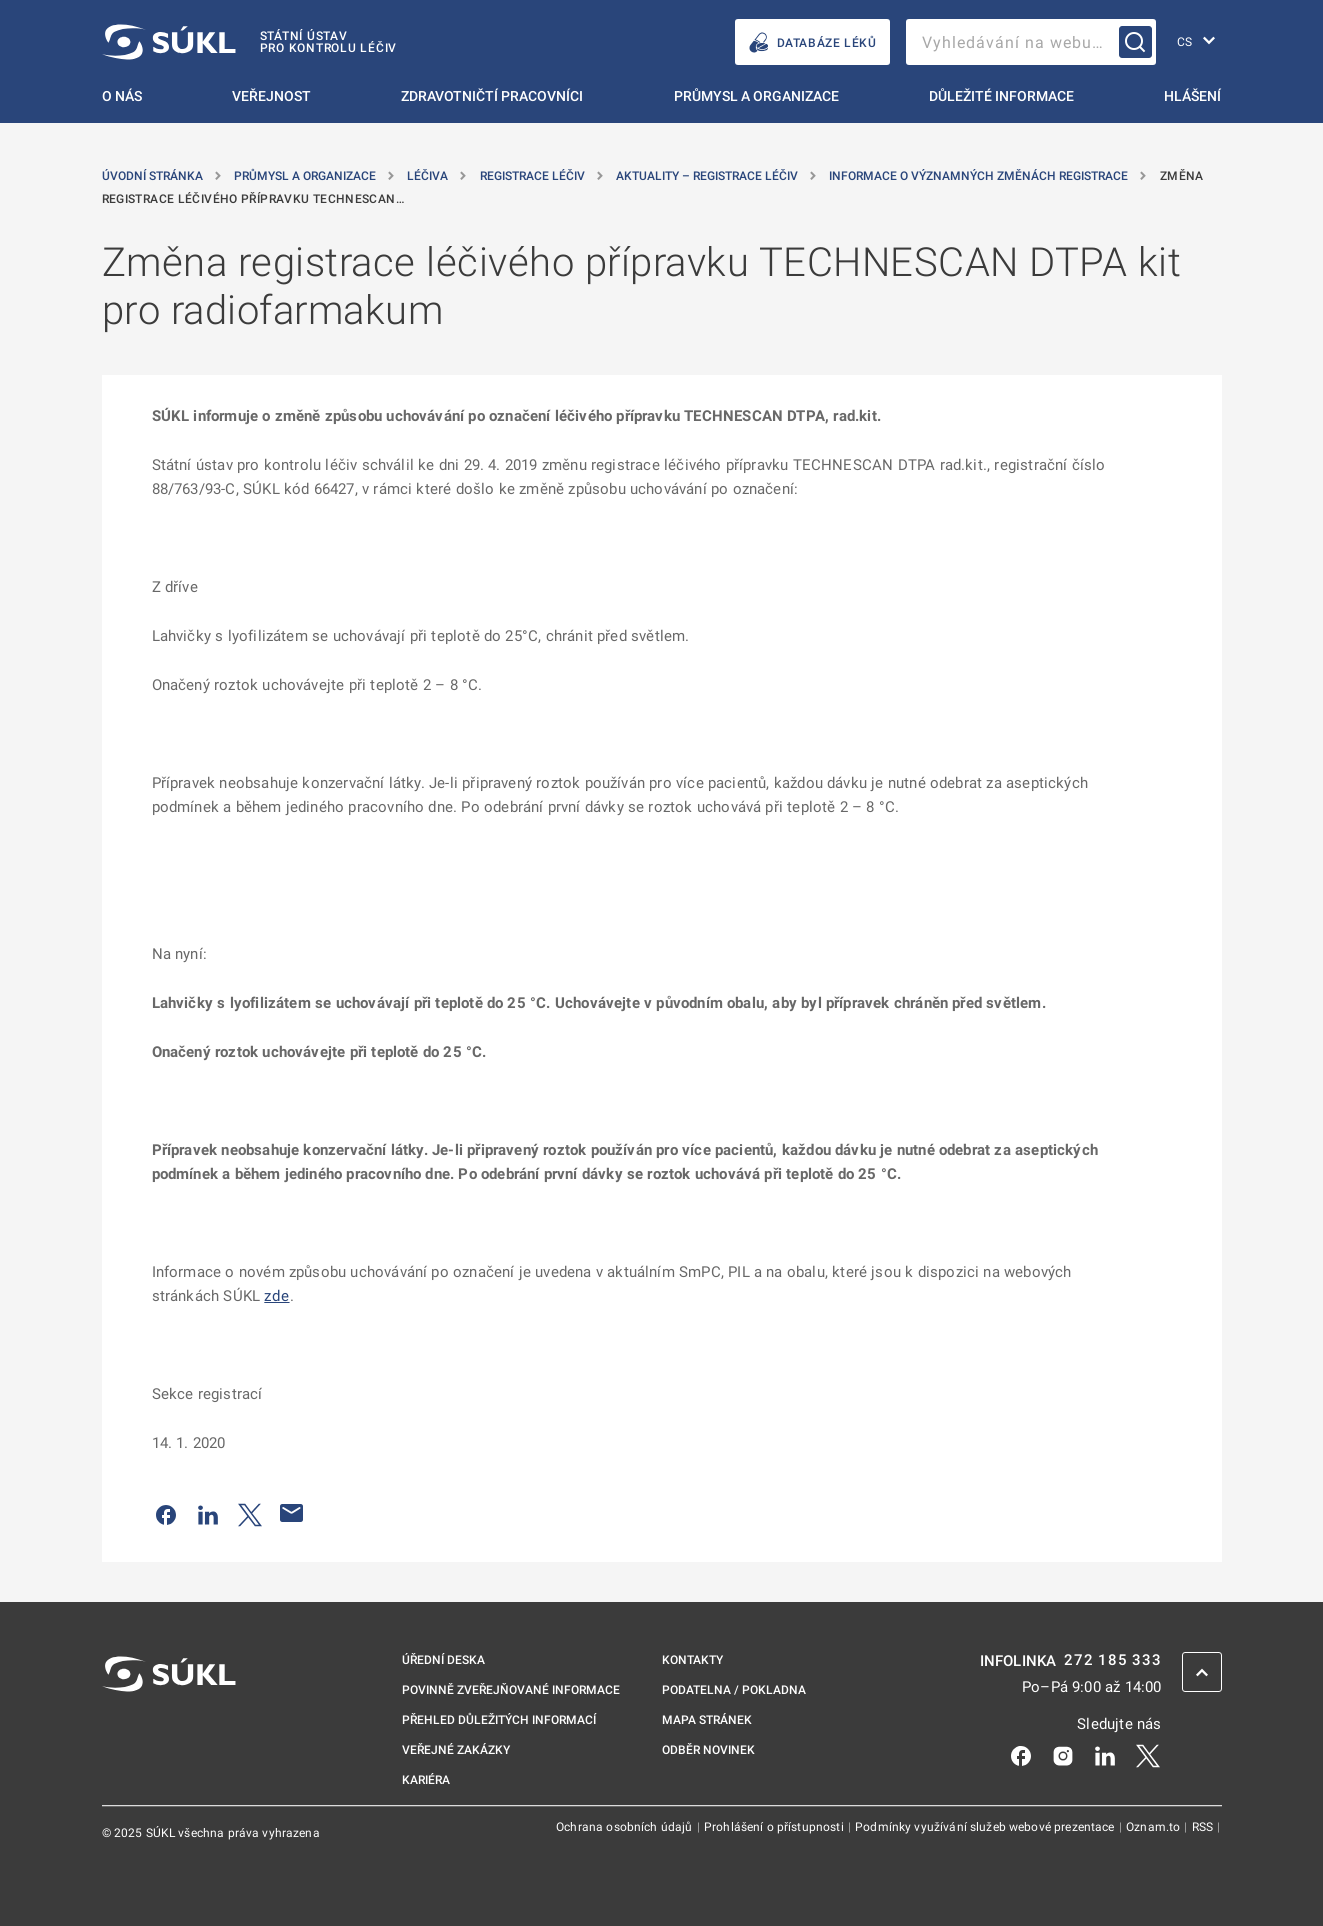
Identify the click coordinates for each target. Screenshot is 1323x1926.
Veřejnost (271, 96)
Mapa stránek (707, 1720)
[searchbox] (1031, 42)
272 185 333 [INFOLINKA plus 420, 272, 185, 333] (1112, 1660)
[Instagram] (1063, 1754)
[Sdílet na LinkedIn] (208, 1513)
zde (276, 1296)
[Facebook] (1021, 1754)
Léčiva (429, 176)
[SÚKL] (250, 42)
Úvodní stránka (154, 176)
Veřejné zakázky (456, 1750)
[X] (1148, 1754)
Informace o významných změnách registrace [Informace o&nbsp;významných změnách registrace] (980, 176)
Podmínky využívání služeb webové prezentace (986, 1827)
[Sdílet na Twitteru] (250, 1513)
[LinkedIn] (1105, 1754)
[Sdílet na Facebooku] (166, 1513)
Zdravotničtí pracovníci (492, 96)
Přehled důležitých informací (499, 1720)
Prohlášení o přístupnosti (775, 1827)
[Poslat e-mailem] (292, 1513)
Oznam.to (1154, 1827)
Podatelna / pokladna (734, 1690)
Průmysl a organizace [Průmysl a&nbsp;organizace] (306, 176)
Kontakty (692, 1660)
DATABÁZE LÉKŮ (812, 42)
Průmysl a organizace (756, 96)
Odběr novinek (708, 1750)
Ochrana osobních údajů (625, 1827)
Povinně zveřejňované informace (511, 1690)
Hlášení (1192, 96)
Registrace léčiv (534, 176)
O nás (122, 96)
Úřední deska (443, 1660)
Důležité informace (1001, 96)
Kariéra (426, 1780)
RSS (1204, 1827)
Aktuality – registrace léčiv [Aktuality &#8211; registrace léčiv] (708, 176)
